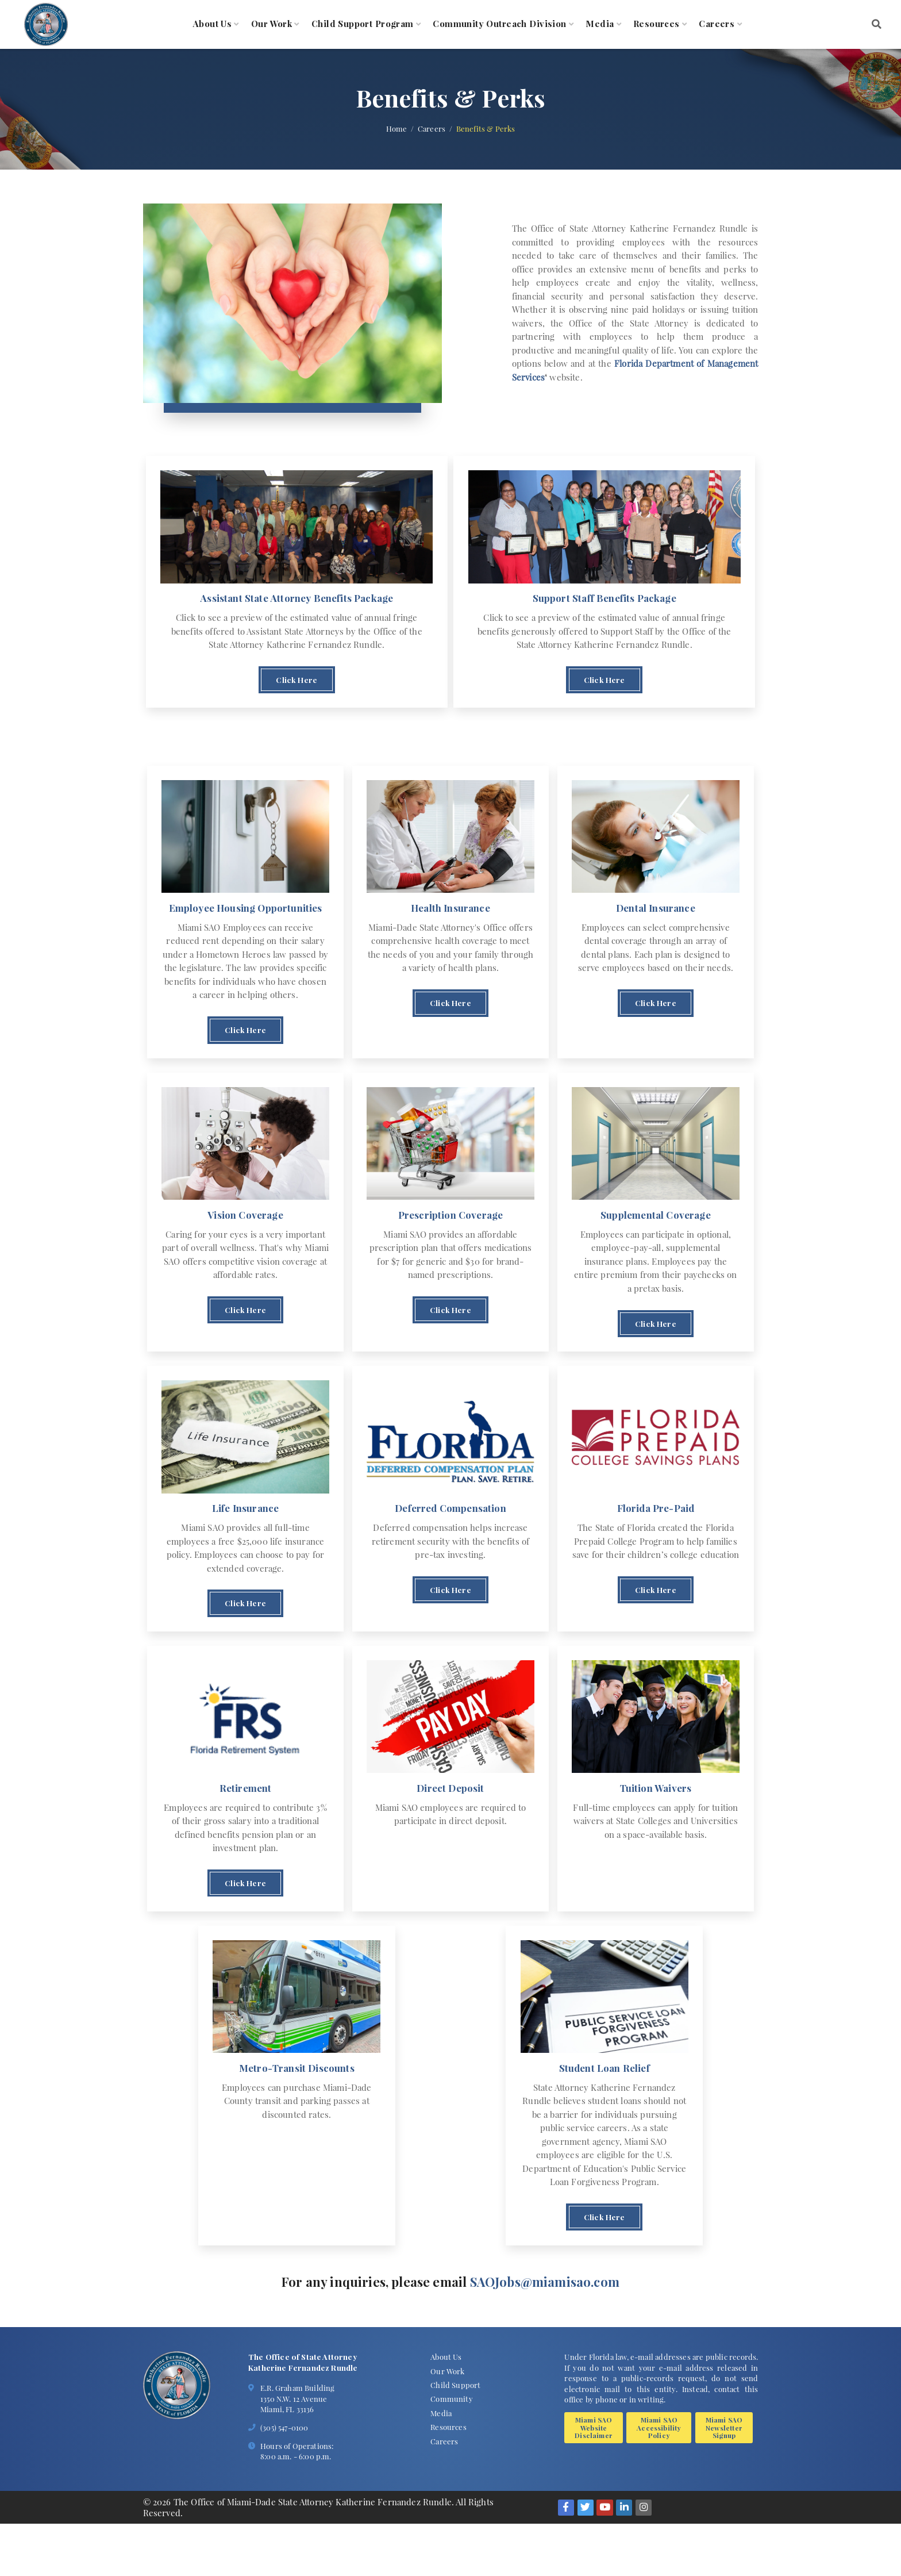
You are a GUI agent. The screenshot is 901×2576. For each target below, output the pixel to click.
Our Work (271, 24)
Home (396, 129)
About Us (212, 24)
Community (451, 2451)
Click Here (296, 688)
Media (600, 24)
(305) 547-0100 (284, 2479)
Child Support (455, 2437)
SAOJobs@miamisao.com (544, 2333)
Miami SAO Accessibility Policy (659, 2479)
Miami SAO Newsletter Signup (724, 2479)
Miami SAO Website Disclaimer (594, 2479)
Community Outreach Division (499, 24)
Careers (716, 24)
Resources (656, 24)
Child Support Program (362, 24)
